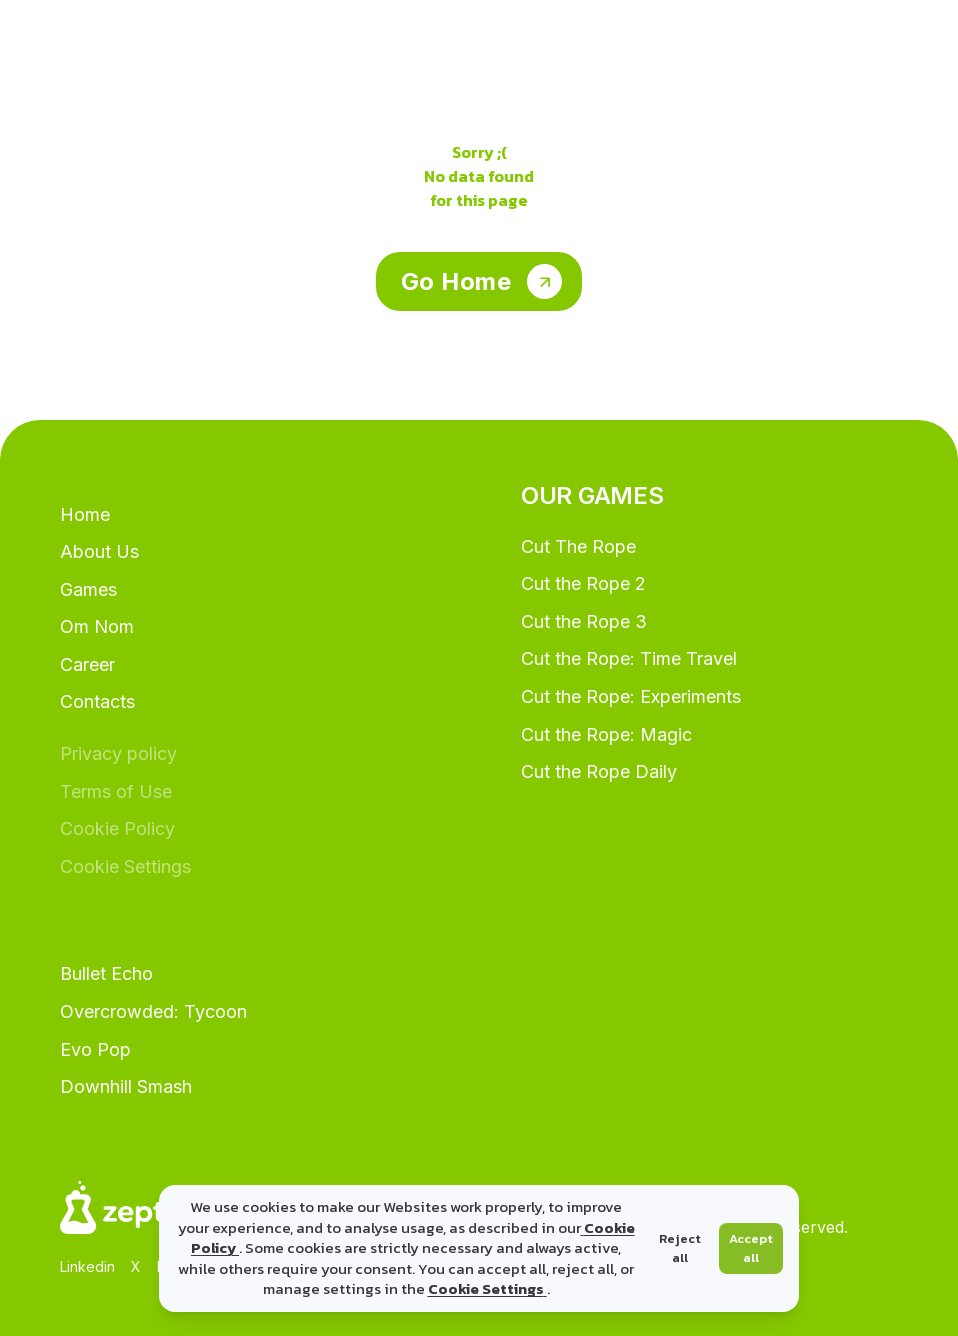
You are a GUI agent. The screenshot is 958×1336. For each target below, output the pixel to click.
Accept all (751, 1248)
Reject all (680, 1248)
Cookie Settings (487, 1288)
